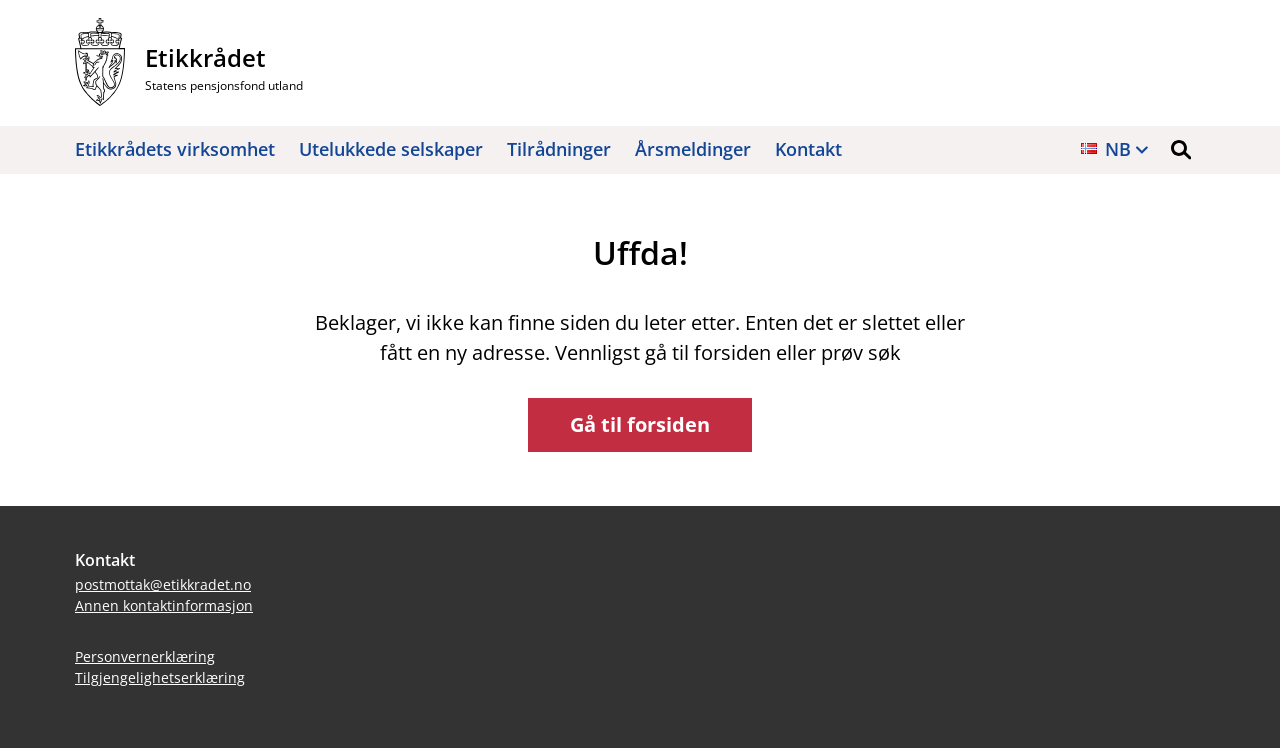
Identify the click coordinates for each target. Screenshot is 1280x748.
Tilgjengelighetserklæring (160, 677)
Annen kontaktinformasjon (164, 605)
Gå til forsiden (640, 424)
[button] (1181, 150)
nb (1118, 149)
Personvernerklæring (145, 656)
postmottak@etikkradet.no (163, 584)
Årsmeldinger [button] (693, 149)
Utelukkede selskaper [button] (391, 149)
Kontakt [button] (808, 149)
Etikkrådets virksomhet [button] (175, 149)
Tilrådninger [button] (559, 149)
